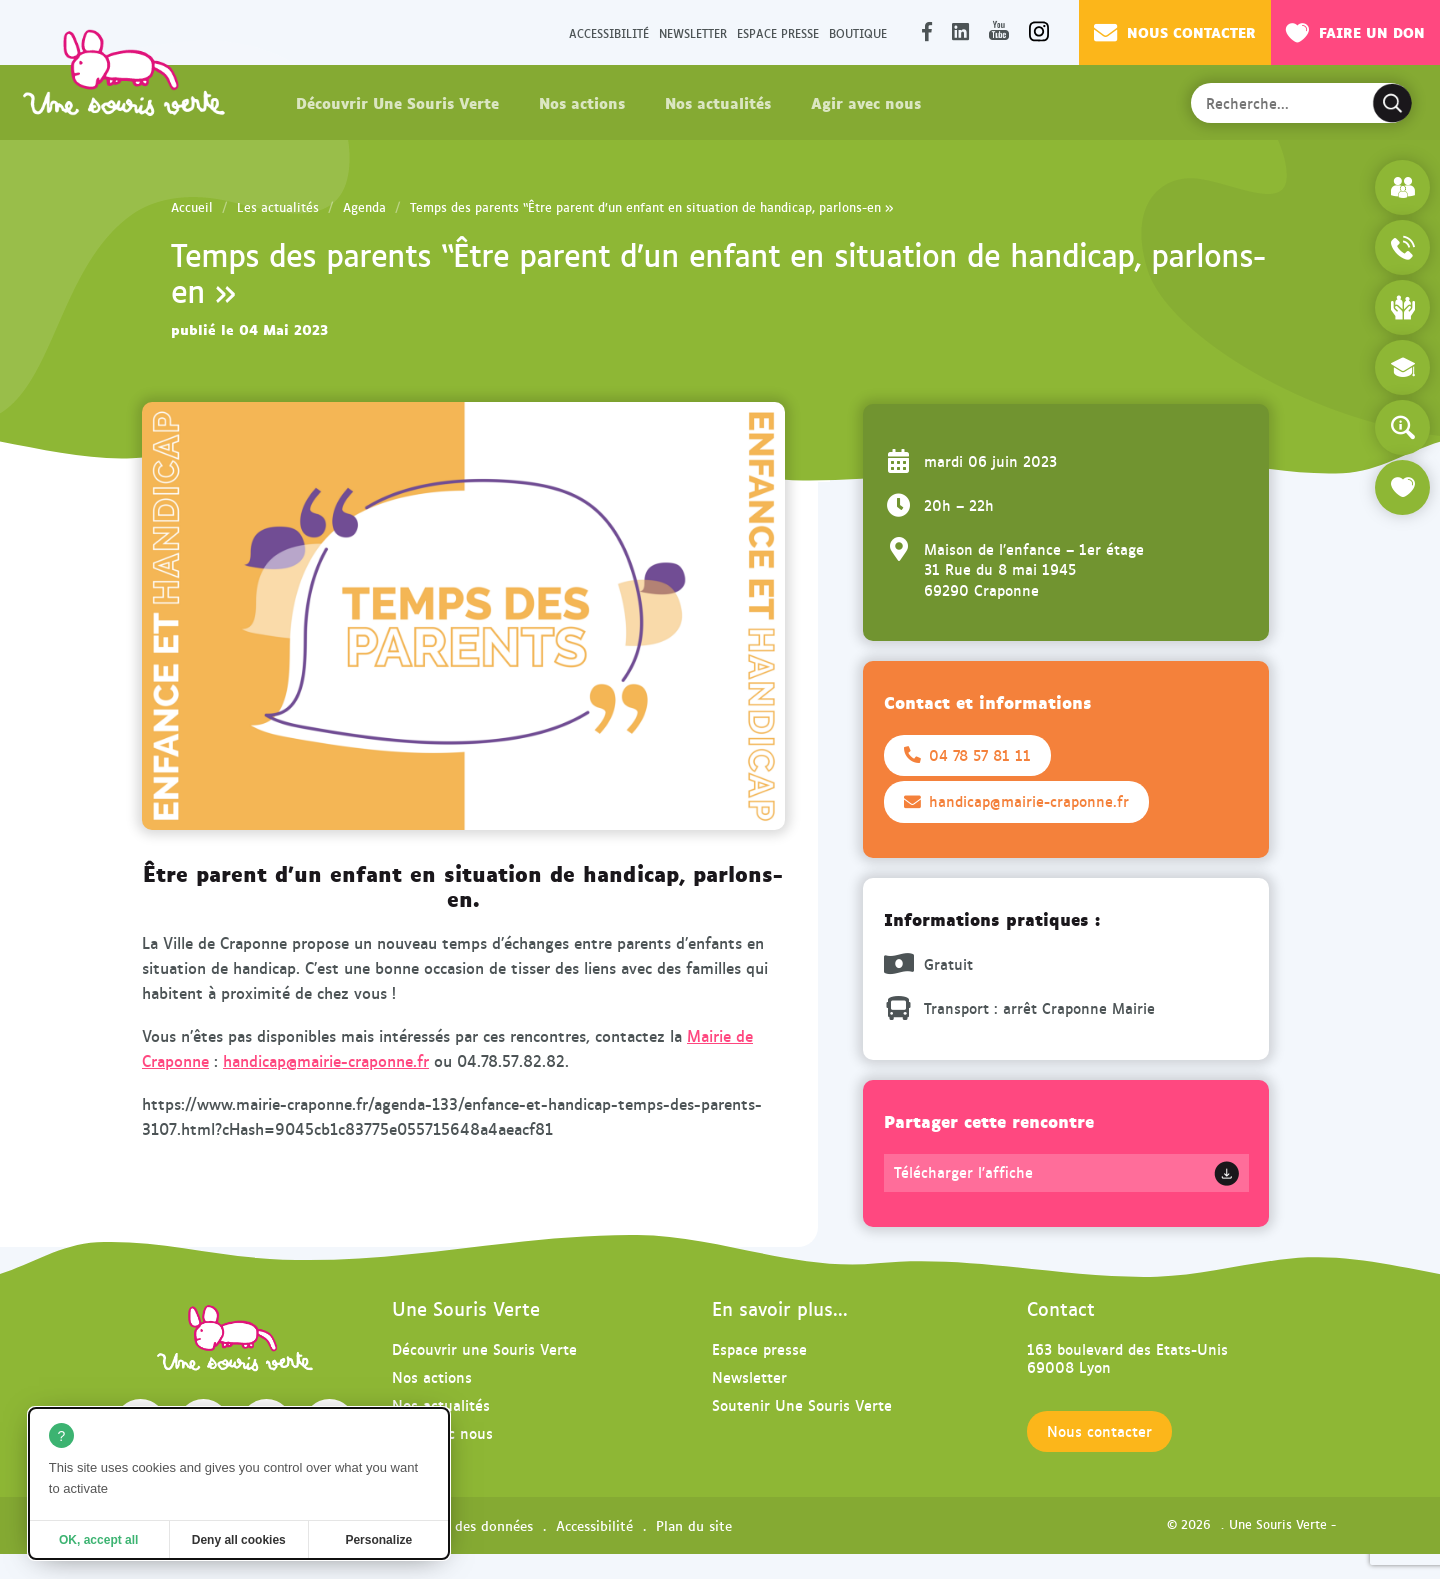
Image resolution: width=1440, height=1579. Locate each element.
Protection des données (458, 1525)
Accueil (192, 207)
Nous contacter (1175, 32)
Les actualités (278, 207)
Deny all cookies (239, 1540)
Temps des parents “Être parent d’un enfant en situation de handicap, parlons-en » (651, 207)
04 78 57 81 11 (967, 755)
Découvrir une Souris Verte (484, 1348)
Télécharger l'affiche (963, 1172)
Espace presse (778, 32)
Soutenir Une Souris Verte (802, 1404)
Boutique (858, 32)
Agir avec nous (866, 102)
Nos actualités (718, 102)
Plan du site (694, 1525)
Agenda (364, 207)
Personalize (378, 1540)
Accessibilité (609, 32)
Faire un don (1355, 32)
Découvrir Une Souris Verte (397, 102)
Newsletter (693, 32)
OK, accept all (98, 1540)
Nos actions (582, 102)
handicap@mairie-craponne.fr (326, 1060)
